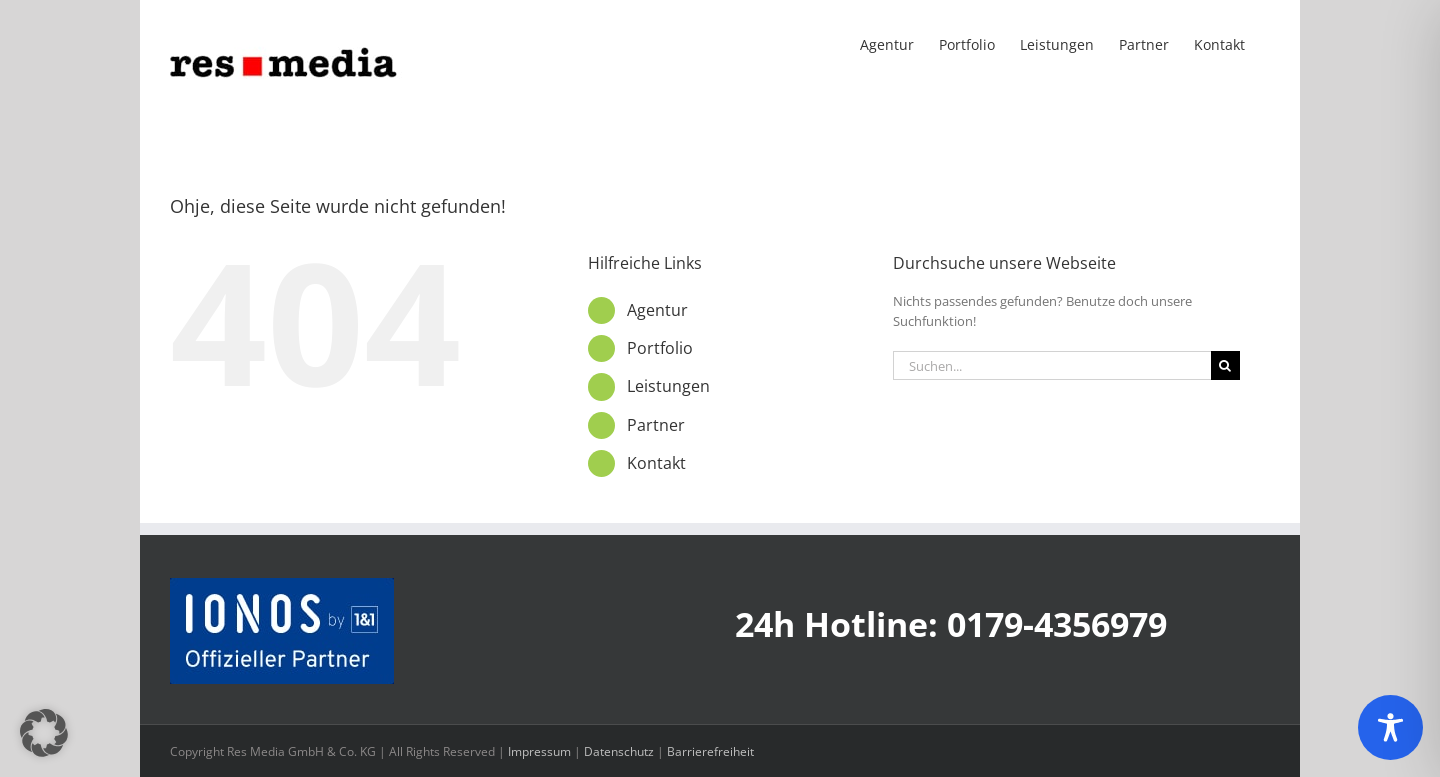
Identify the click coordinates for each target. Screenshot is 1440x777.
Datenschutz (619, 751)
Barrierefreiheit (710, 751)
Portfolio (660, 348)
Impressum (539, 751)
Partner (656, 425)
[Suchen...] (1052, 365)
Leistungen (668, 386)
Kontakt (656, 463)
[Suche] (1225, 365)
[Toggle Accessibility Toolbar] (1390, 727)
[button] (44, 733)
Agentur (657, 310)
